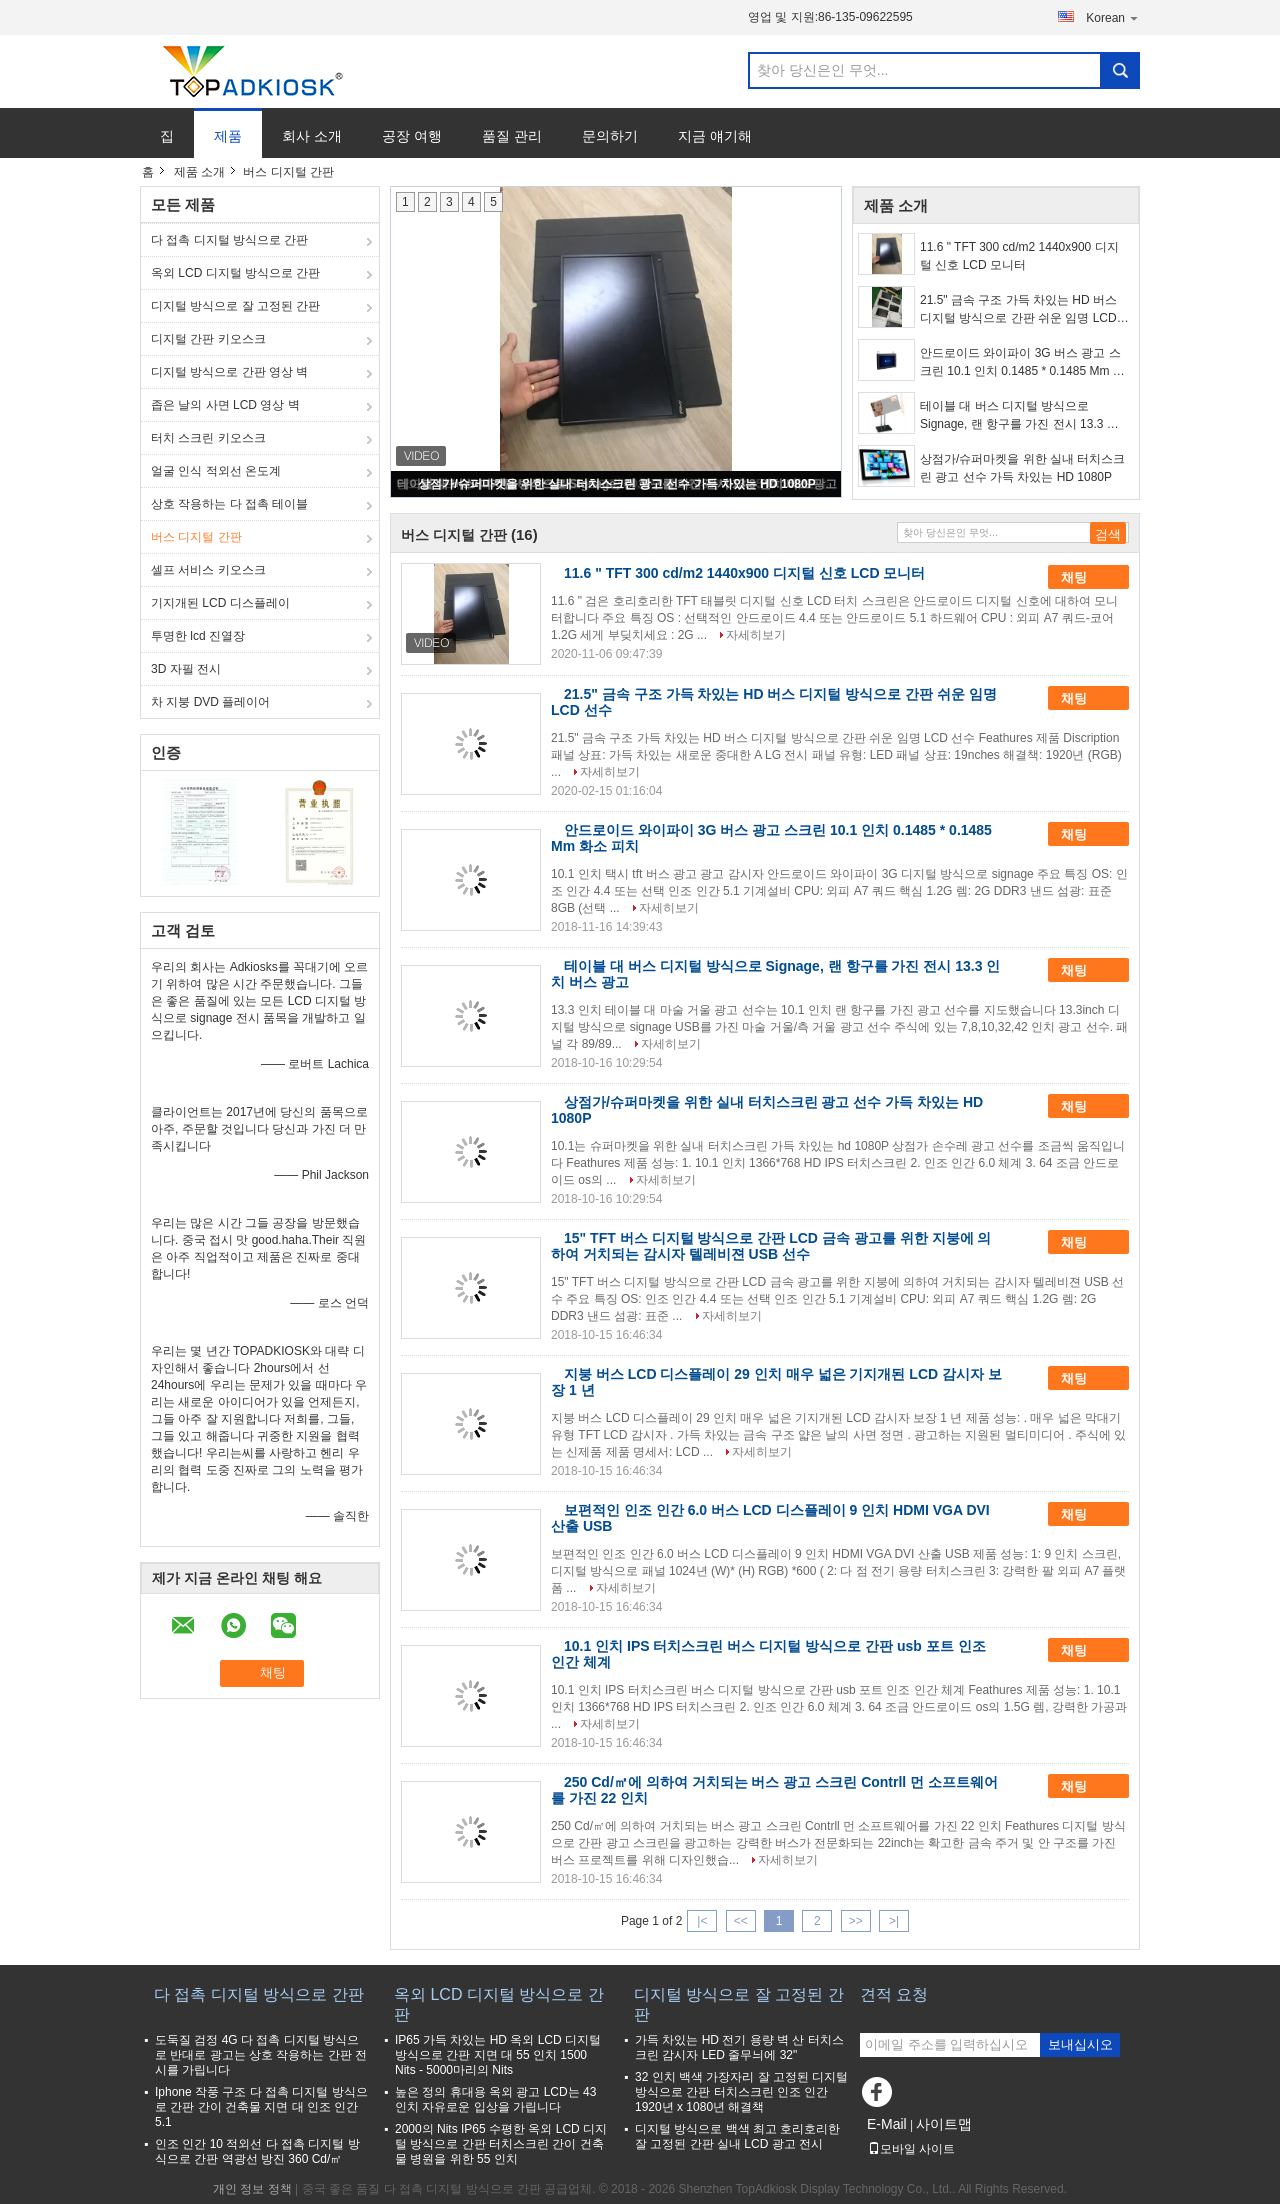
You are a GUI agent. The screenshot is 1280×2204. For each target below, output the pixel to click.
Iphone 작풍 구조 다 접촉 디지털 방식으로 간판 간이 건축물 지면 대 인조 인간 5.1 (261, 2107)
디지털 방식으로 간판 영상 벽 (229, 372)
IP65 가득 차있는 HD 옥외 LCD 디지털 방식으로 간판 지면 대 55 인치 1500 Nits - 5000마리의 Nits (498, 2055)
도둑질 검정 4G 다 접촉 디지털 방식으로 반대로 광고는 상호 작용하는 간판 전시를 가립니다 (261, 2055)
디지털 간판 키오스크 (208, 339)
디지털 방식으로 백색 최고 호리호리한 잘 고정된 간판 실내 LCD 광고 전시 (737, 2136)
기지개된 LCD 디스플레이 (220, 603)
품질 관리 (512, 136)
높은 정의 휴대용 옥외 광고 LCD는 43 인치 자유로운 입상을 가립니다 (495, 2099)
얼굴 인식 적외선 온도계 (216, 471)
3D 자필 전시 (186, 669)
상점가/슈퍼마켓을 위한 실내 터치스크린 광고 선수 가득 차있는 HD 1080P (616, 484)
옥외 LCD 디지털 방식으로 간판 (235, 273)
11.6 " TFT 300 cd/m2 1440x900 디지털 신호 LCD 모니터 (1019, 256)
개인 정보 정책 (252, 2189)
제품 (228, 136)
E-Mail (887, 2124)
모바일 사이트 (911, 2149)
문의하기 (610, 136)
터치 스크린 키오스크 (208, 438)
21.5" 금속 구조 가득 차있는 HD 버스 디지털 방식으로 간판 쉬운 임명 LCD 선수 (1018, 310)
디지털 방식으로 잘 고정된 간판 (235, 306)
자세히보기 (756, 635)
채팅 (1088, 577)
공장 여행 (412, 136)
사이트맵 (944, 2124)
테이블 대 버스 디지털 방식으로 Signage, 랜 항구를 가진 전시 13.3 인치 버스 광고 (1019, 416)
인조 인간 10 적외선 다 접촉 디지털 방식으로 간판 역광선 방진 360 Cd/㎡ (257, 2151)
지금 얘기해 (715, 136)
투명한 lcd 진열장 (198, 636)
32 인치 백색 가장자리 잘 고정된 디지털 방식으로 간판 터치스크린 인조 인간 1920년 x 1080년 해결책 (741, 2092)
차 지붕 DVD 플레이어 (210, 702)
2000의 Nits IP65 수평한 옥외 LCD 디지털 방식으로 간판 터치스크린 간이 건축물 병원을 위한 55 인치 (501, 2144)
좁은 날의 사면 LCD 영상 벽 (225, 405)
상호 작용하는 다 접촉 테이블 (229, 504)
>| (894, 1921)
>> (856, 1921)
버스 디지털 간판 (196, 537)
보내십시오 (1080, 2044)
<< (741, 1921)
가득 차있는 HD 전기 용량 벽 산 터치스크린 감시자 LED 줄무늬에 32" (739, 2047)
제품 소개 (199, 172)
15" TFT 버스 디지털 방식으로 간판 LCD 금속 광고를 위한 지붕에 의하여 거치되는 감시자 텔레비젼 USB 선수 (771, 1246)
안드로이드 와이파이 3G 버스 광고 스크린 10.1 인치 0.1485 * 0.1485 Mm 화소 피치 (1022, 363)
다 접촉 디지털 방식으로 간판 (229, 240)
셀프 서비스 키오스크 (208, 570)
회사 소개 (312, 136)
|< (702, 1921)
